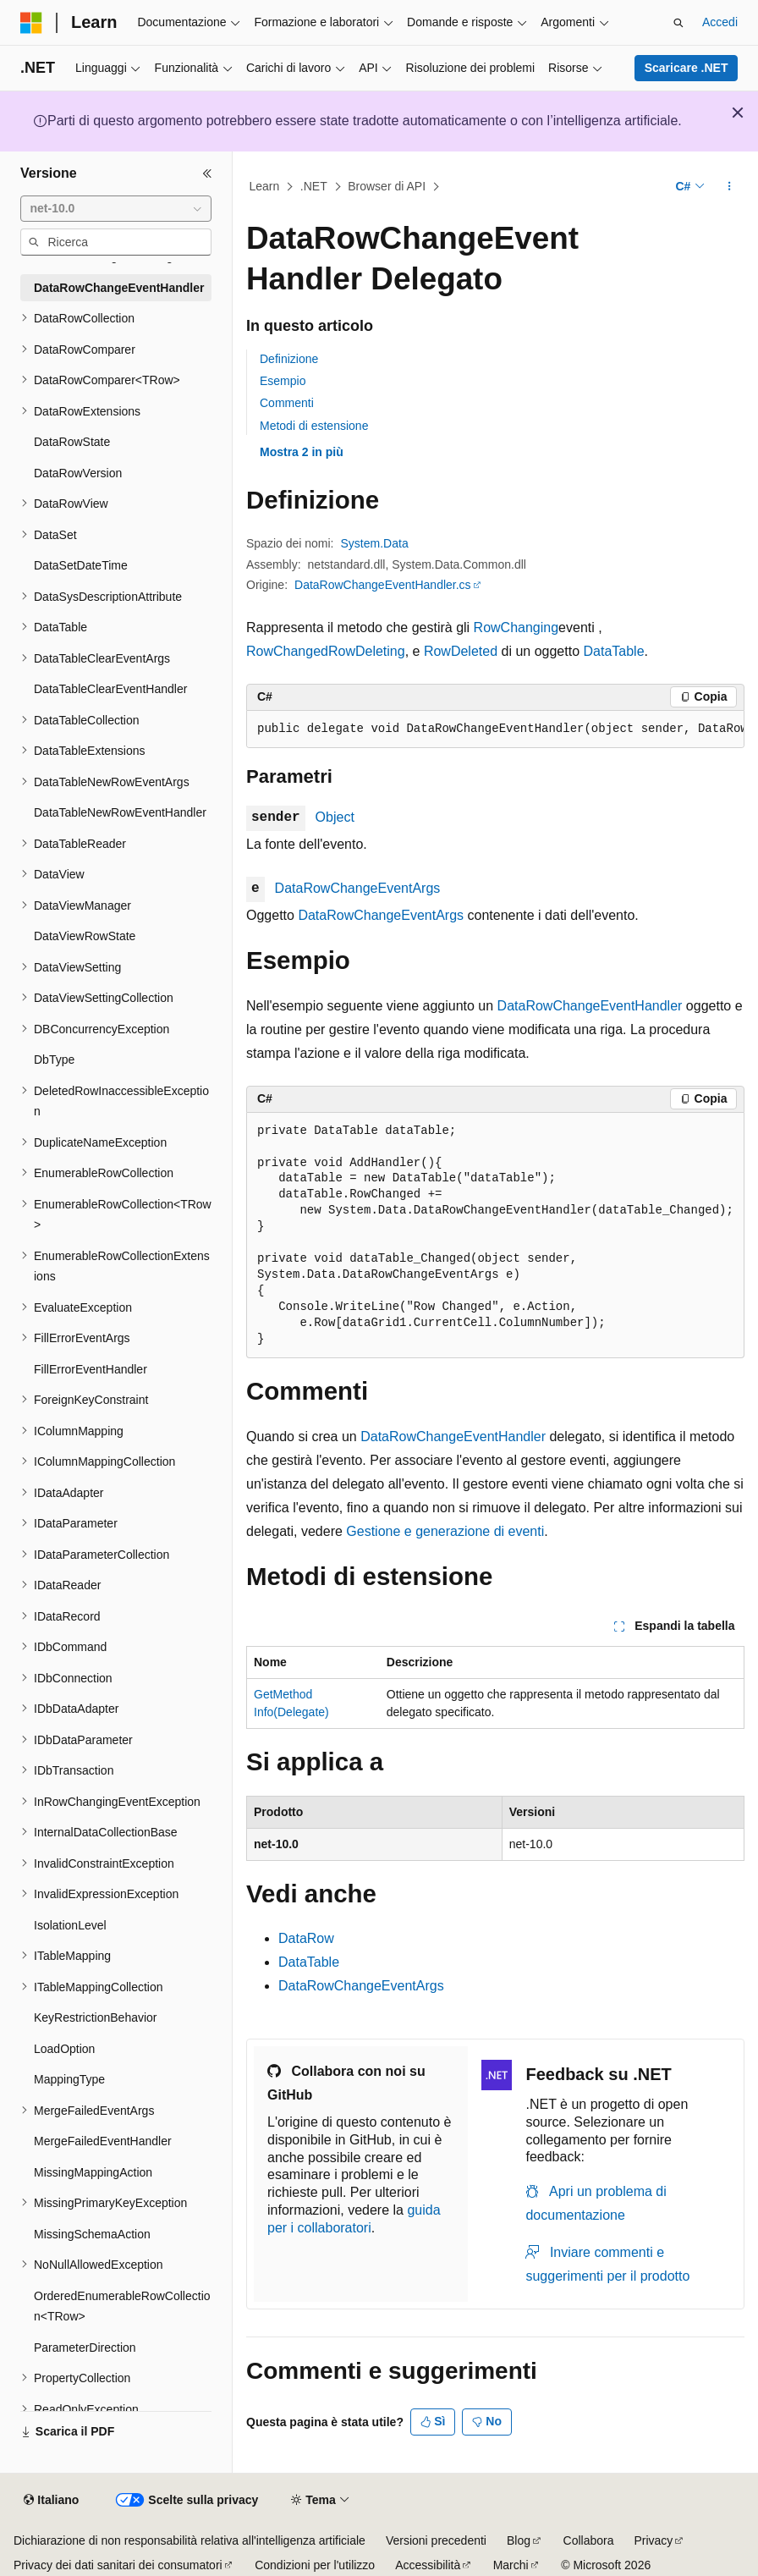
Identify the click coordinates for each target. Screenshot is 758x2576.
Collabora (588, 2540)
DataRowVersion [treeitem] (78, 473)
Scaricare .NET (686, 67)
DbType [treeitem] (54, 1059)
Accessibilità (427, 2565)
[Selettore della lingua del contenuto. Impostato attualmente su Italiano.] (51, 2500)
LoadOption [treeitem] (64, 2049)
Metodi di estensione (314, 425)
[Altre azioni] (729, 187)
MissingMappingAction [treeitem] (93, 2172)
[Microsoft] (31, 23)
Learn (265, 186)
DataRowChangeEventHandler (590, 1006)
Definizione (289, 359)
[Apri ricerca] (678, 23)
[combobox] (115, 209)
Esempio (282, 381)
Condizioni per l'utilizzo (315, 2565)
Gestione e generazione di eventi (445, 1531)
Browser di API (387, 186)
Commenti (287, 403)
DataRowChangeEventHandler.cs (382, 585)
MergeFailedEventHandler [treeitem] (103, 2141)
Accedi (720, 22)
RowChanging (516, 627)
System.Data (375, 543)
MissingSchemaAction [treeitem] (92, 2234)
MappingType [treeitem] (69, 2079)
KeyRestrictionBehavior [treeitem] (95, 2017)
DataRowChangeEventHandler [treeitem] (119, 287)
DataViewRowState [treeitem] (84, 936)
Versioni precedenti (436, 2540)
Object (335, 817)
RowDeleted (460, 651)
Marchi (511, 2565)
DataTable (613, 651)
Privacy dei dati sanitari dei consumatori (118, 2565)
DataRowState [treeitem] (72, 442)
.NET (313, 186)
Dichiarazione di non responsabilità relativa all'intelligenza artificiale (189, 2540)
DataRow (306, 1938)
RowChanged (287, 651)
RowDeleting (366, 651)
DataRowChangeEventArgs (358, 888)
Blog (518, 2540)
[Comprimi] (207, 173)
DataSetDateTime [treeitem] (81, 565)
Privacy (653, 2540)
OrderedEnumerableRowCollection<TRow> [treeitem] (122, 2306)
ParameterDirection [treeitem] (85, 2347)
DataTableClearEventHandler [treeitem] (110, 689)
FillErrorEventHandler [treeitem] (90, 1369)
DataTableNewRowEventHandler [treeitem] (120, 812)
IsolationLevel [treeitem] (70, 1925)
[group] (495, 729)
